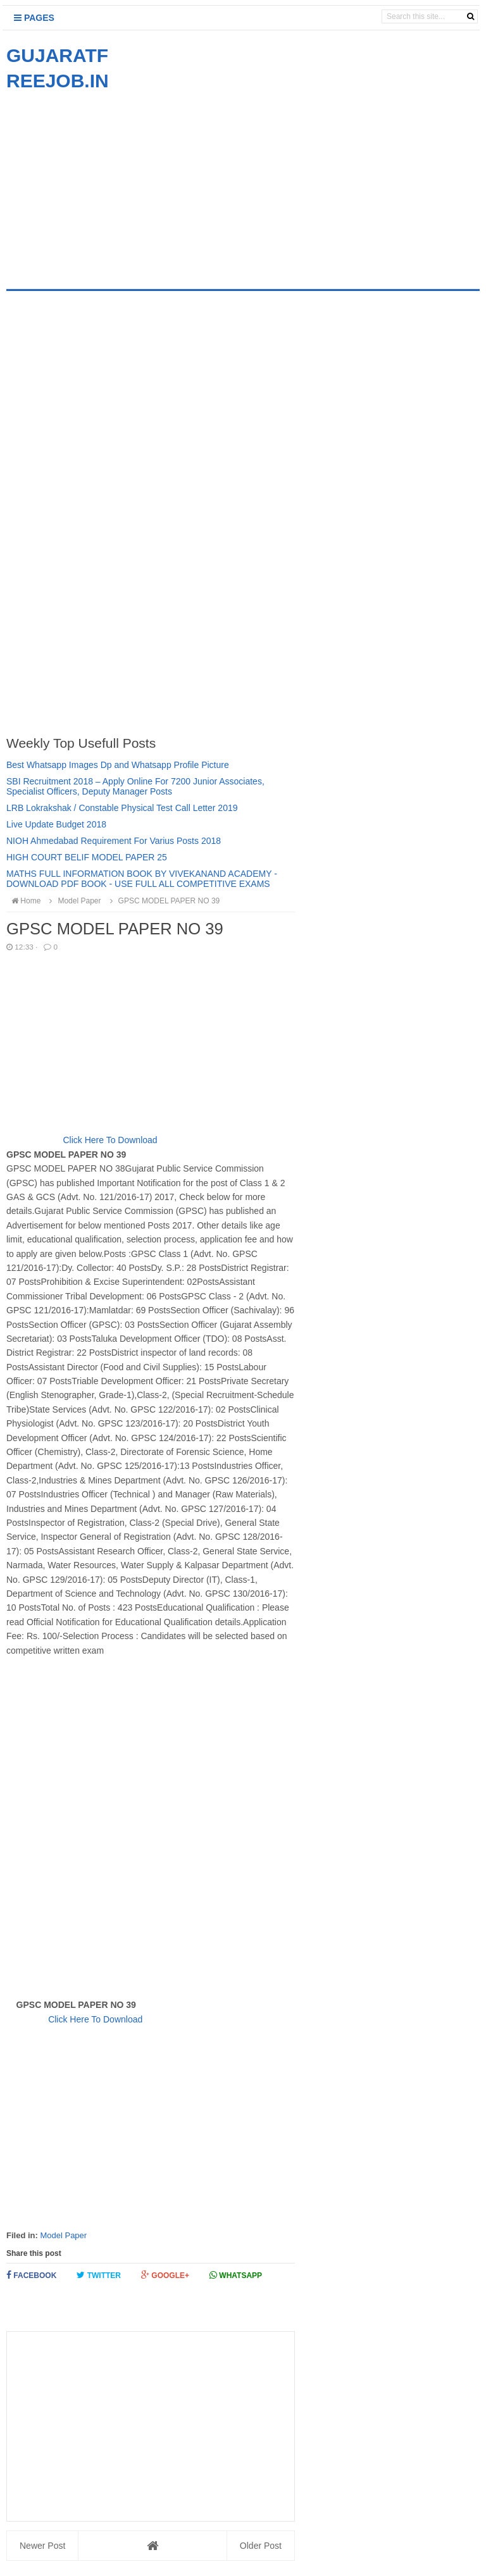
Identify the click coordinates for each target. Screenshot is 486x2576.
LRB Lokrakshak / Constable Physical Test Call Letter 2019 (122, 808)
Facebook (31, 2275)
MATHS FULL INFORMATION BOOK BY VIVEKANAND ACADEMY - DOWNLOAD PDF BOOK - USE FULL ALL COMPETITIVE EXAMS (141, 879)
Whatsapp (235, 2275)
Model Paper (63, 2235)
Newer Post (42, 2546)
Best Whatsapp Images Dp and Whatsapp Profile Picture (117, 765)
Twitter (99, 2275)
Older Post (261, 2546)
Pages (34, 18)
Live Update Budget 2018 (56, 824)
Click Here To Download (110, 1140)
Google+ (165, 2275)
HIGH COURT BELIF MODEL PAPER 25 (86, 857)
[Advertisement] (112, 182)
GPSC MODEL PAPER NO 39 (163, 900)
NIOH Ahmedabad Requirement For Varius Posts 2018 (113, 841)
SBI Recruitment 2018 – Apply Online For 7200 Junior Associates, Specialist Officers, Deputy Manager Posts (135, 786)
